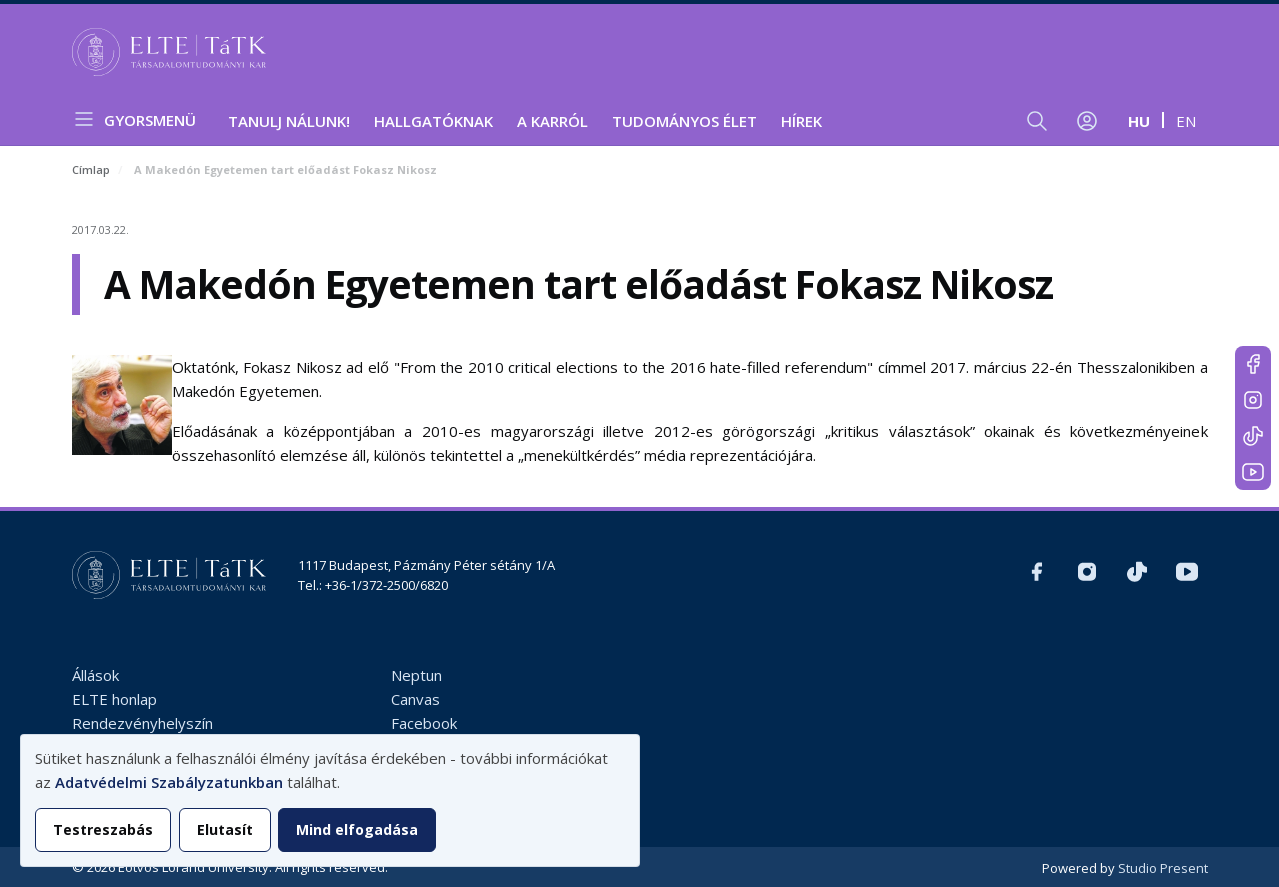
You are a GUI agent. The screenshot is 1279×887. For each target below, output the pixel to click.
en (1186, 121)
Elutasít (225, 829)
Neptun (416, 675)
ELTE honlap (114, 699)
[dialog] (330, 800)
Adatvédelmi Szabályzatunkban (169, 782)
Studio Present (1163, 868)
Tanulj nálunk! (289, 121)
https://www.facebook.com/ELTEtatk (1253, 364)
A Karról (552, 121)
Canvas (415, 699)
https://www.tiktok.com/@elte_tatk (1253, 436)
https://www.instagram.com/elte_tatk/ (1253, 400)
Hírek (801, 121)
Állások (95, 675)
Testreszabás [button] (103, 829)
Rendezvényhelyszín (142, 723)
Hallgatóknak (433, 121)
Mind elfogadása (357, 829)
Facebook (424, 723)
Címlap (91, 169)
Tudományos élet (684, 121)
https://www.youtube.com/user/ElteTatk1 (1253, 472)
